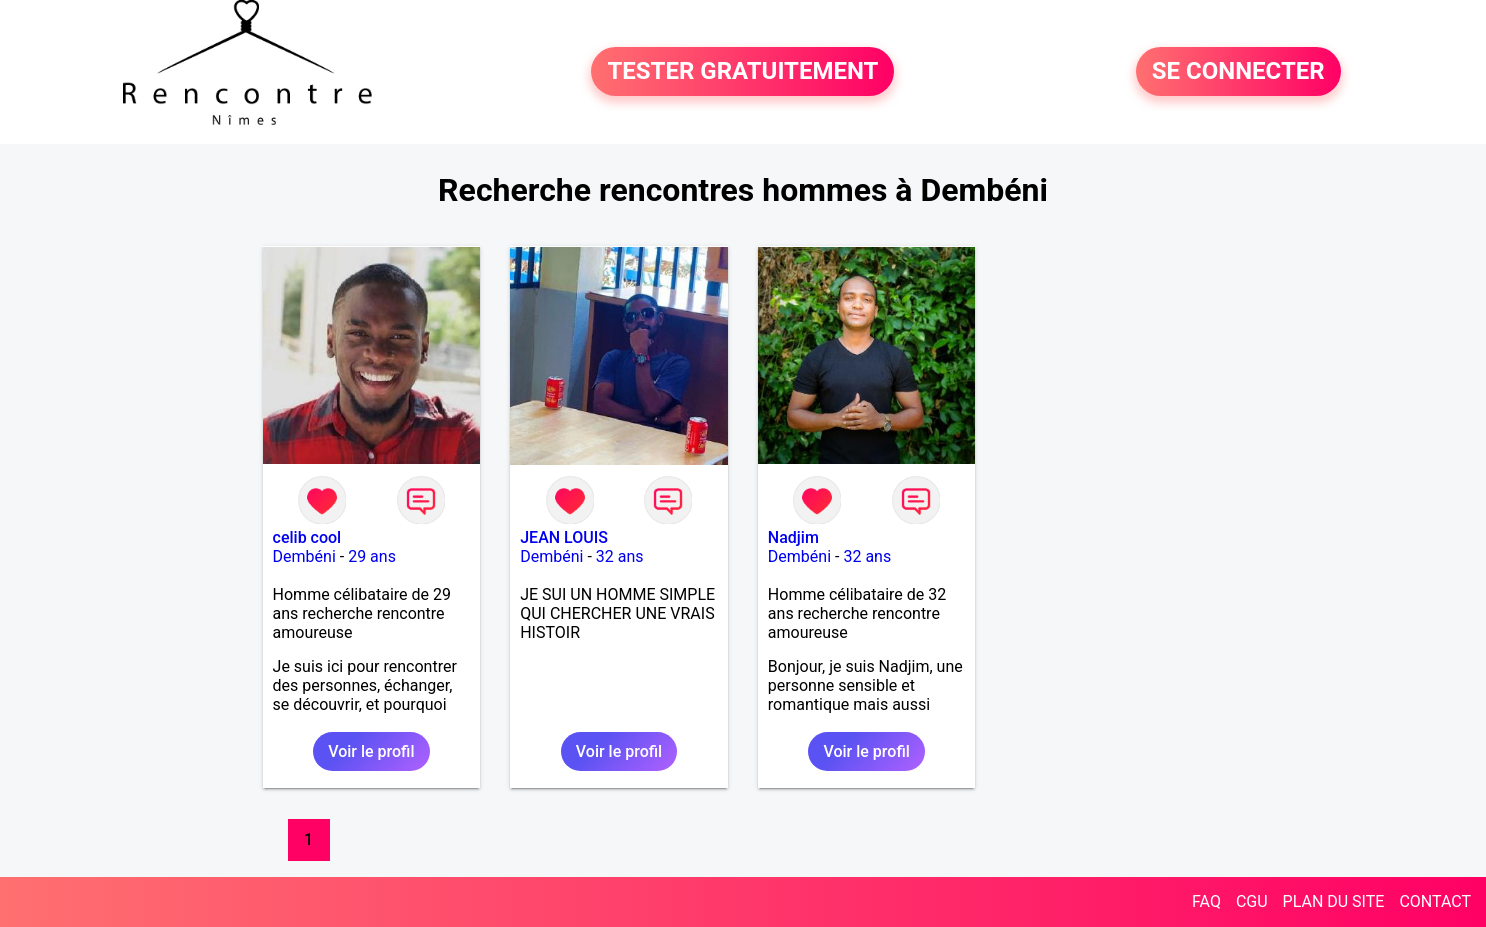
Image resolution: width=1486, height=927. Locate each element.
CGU (1252, 901)
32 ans (620, 556)
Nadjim (793, 537)
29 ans (372, 556)
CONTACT (1435, 901)
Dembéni (304, 556)
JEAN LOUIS (564, 537)
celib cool (307, 537)
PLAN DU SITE (1334, 901)
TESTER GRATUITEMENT (742, 72)
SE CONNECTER (1238, 72)
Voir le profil (371, 751)
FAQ (1206, 901)
